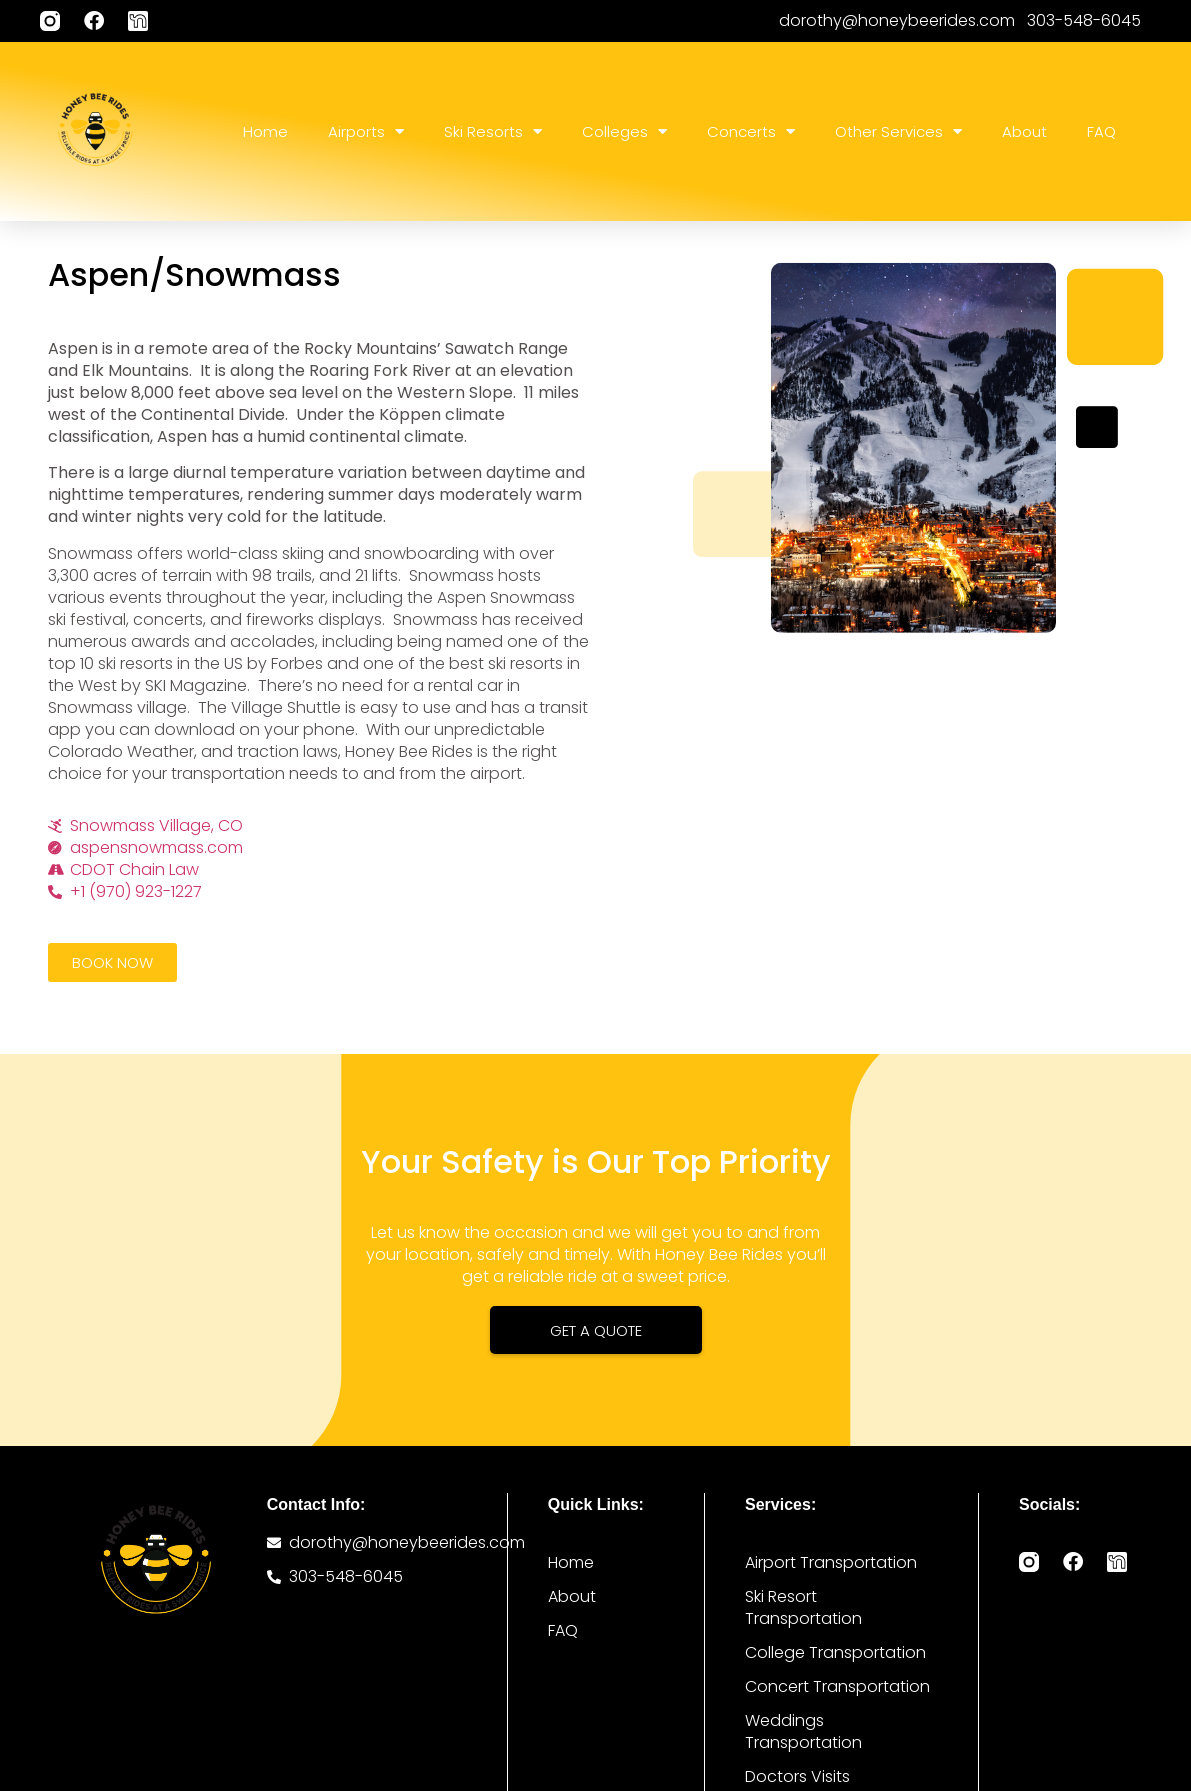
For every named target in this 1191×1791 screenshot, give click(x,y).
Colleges (624, 131)
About (1024, 131)
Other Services (898, 131)
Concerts (751, 131)
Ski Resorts (493, 131)
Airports (366, 131)
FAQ (1101, 131)
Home (265, 131)
